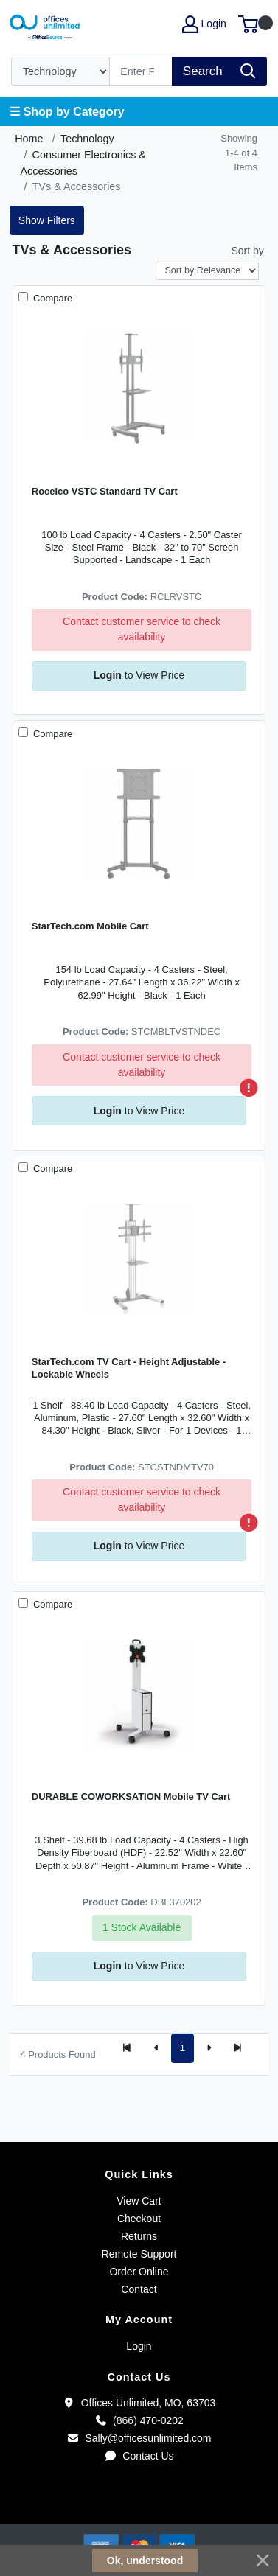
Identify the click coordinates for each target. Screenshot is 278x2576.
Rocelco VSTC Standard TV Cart (105, 491)
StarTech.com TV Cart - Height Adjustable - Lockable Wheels (129, 1368)
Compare (51, 298)
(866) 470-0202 (139, 2420)
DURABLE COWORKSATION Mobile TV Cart (131, 1796)
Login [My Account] (204, 24)
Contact (138, 2289)
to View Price (139, 675)
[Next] (208, 2048)
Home (29, 138)
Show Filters (46, 220)
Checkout (139, 2218)
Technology (87, 138)
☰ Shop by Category (67, 111)
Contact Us (138, 2456)
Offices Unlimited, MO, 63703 (139, 2403)
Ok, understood (145, 2560)
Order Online (138, 2271)
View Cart (139, 2201)
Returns (139, 2236)
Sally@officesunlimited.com (138, 2438)
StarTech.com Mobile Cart (90, 926)
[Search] (141, 71)
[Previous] (156, 2048)
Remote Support (139, 2254)
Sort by (247, 250)
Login (138, 2346)
